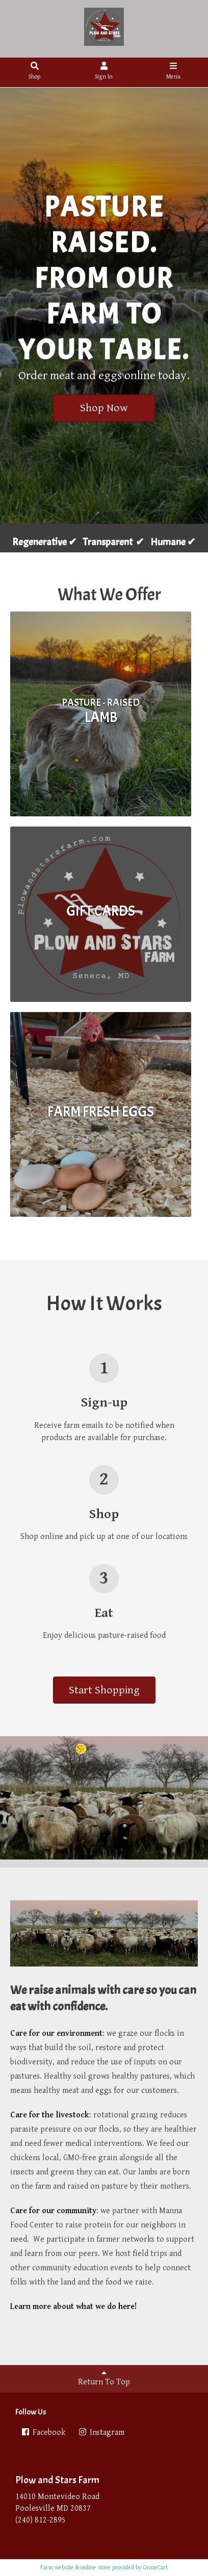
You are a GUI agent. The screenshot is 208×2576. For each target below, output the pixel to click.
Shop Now (104, 408)
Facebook (42, 2432)
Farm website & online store (75, 2567)
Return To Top (104, 2378)
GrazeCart (155, 2567)
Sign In (104, 71)
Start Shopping (104, 1690)
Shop (35, 71)
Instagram (100, 2432)
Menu (173, 71)
